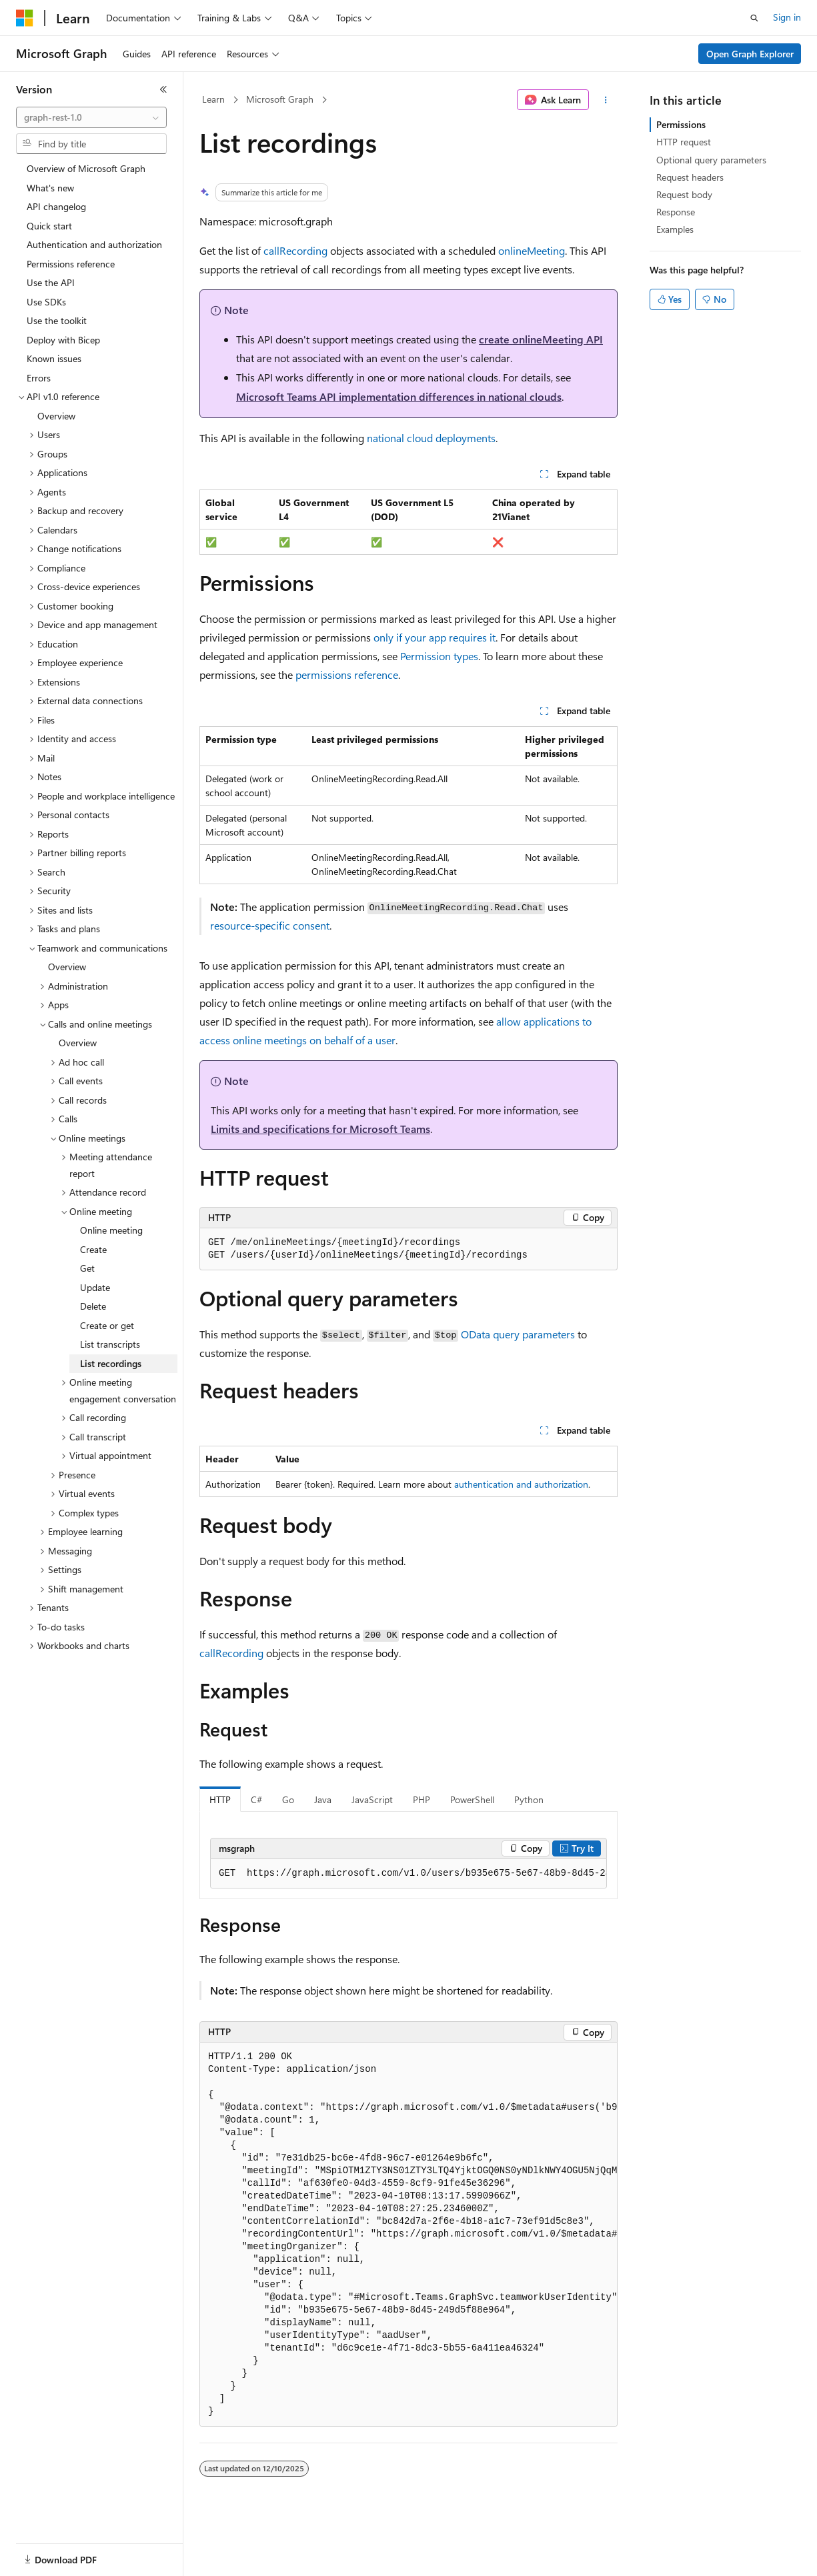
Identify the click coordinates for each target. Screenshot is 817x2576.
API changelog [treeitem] (56, 206)
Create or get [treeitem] (107, 1325)
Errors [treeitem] (39, 377)
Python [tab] (529, 1799)
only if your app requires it (434, 637)
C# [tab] (256, 1799)
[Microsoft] (24, 18)
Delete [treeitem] (93, 1306)
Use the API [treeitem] (51, 282)
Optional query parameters (711, 159)
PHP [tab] (421, 1799)
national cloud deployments (431, 438)
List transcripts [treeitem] (110, 1344)
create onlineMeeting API (541, 339)
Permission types (439, 656)
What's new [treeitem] (50, 187)
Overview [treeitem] (56, 415)
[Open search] (754, 18)
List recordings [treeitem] (110, 1363)
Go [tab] (288, 1799)
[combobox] (91, 117)
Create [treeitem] (93, 1249)
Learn (213, 99)
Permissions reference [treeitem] (71, 263)
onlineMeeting (531, 250)
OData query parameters (518, 1334)
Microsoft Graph (279, 99)
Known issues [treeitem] (54, 358)
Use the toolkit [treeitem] (57, 320)
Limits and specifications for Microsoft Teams (320, 1129)
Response (675, 211)
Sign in (787, 17)
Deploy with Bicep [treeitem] (63, 339)
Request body (684, 194)
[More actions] (606, 100)
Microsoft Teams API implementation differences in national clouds (399, 396)
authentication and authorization (521, 1484)
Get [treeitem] (87, 1268)
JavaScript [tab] (372, 1799)
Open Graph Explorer (750, 53)
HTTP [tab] (220, 1799)
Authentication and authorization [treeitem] (94, 244)
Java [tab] (322, 1799)
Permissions (681, 124)
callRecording (295, 250)
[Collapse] (163, 89)
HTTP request (683, 141)
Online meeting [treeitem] (111, 1230)
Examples (675, 229)
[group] (408, 1873)
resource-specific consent (269, 925)
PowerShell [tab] (472, 1799)
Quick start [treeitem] (49, 225)
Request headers (690, 177)
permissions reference (346, 675)
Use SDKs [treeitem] (46, 301)
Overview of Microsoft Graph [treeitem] (86, 168)
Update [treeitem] (95, 1287)
